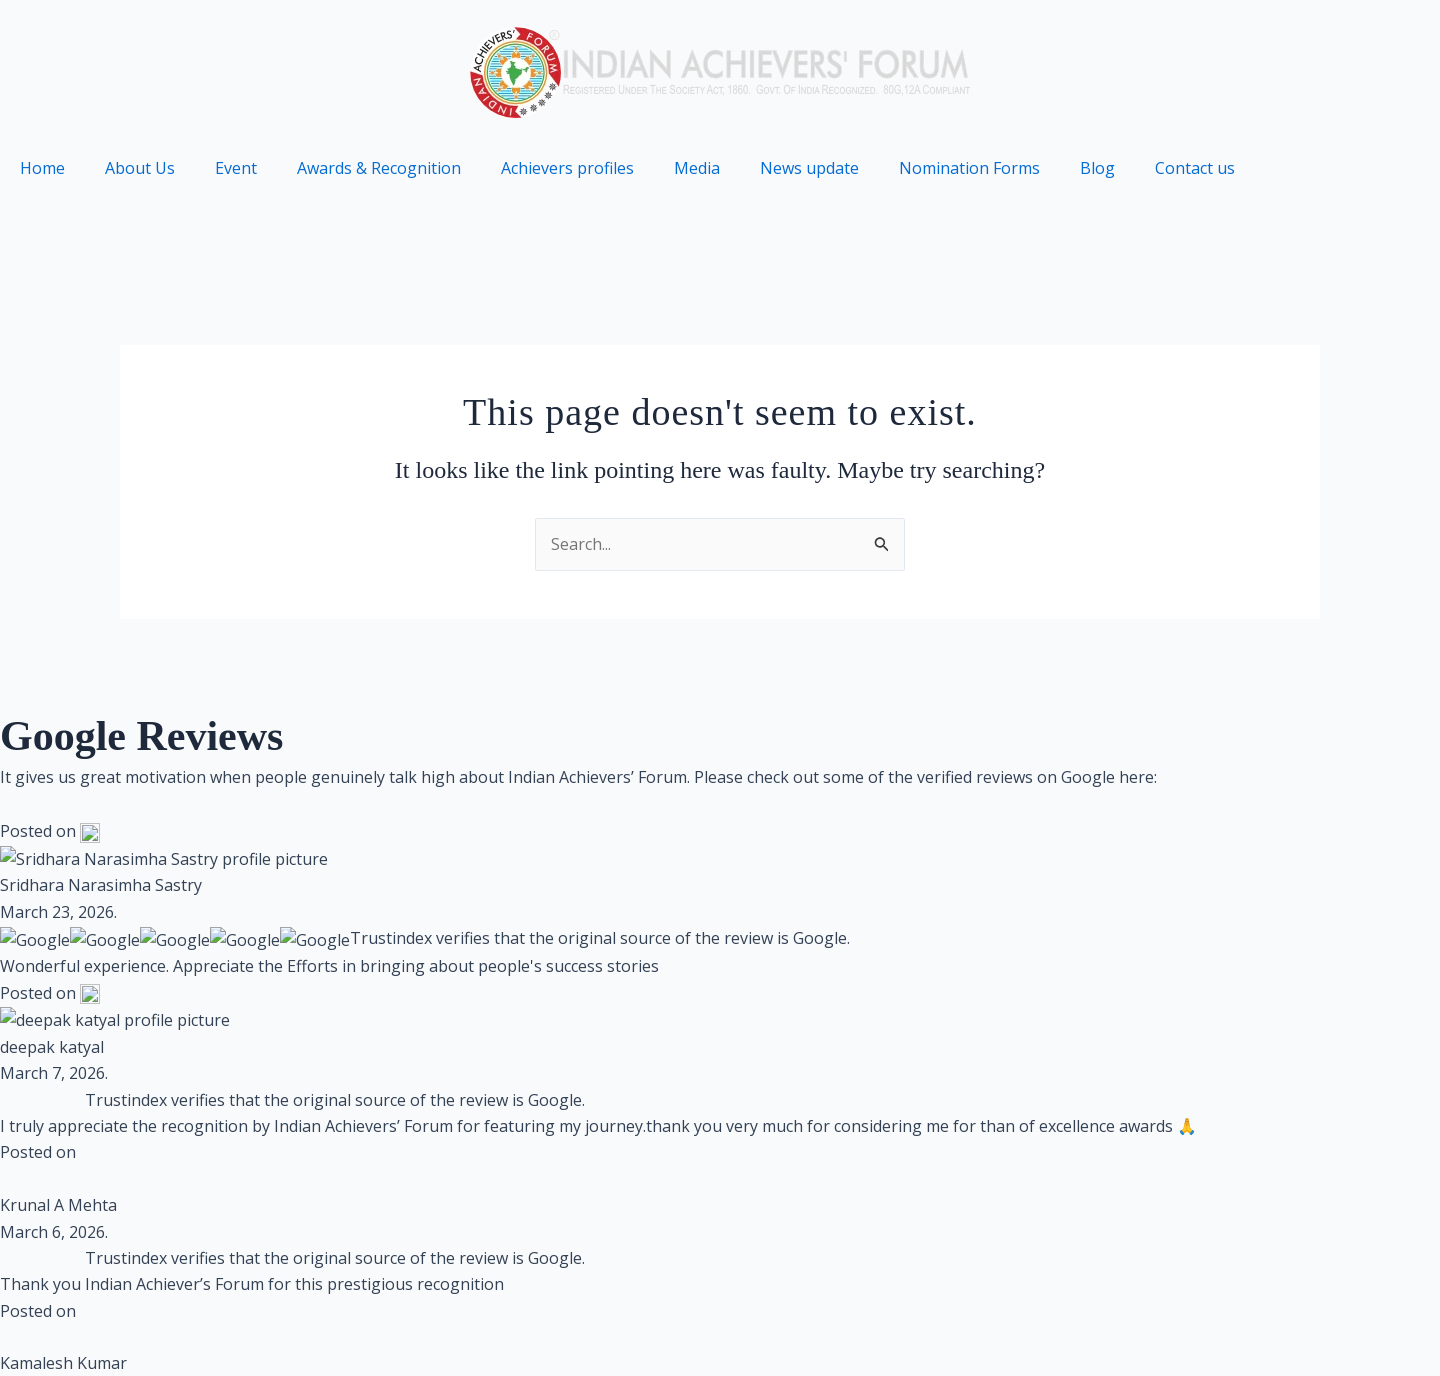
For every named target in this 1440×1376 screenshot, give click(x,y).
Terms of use (1039, 1327)
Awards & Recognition (379, 168)
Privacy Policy (899, 1327)
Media (697, 168)
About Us (140, 168)
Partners (1377, 1327)
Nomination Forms (969, 168)
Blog (1097, 168)
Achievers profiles (567, 168)
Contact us (1195, 168)
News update (809, 168)
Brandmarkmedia (463, 1100)
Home (42, 168)
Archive (1276, 1327)
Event (236, 168)
